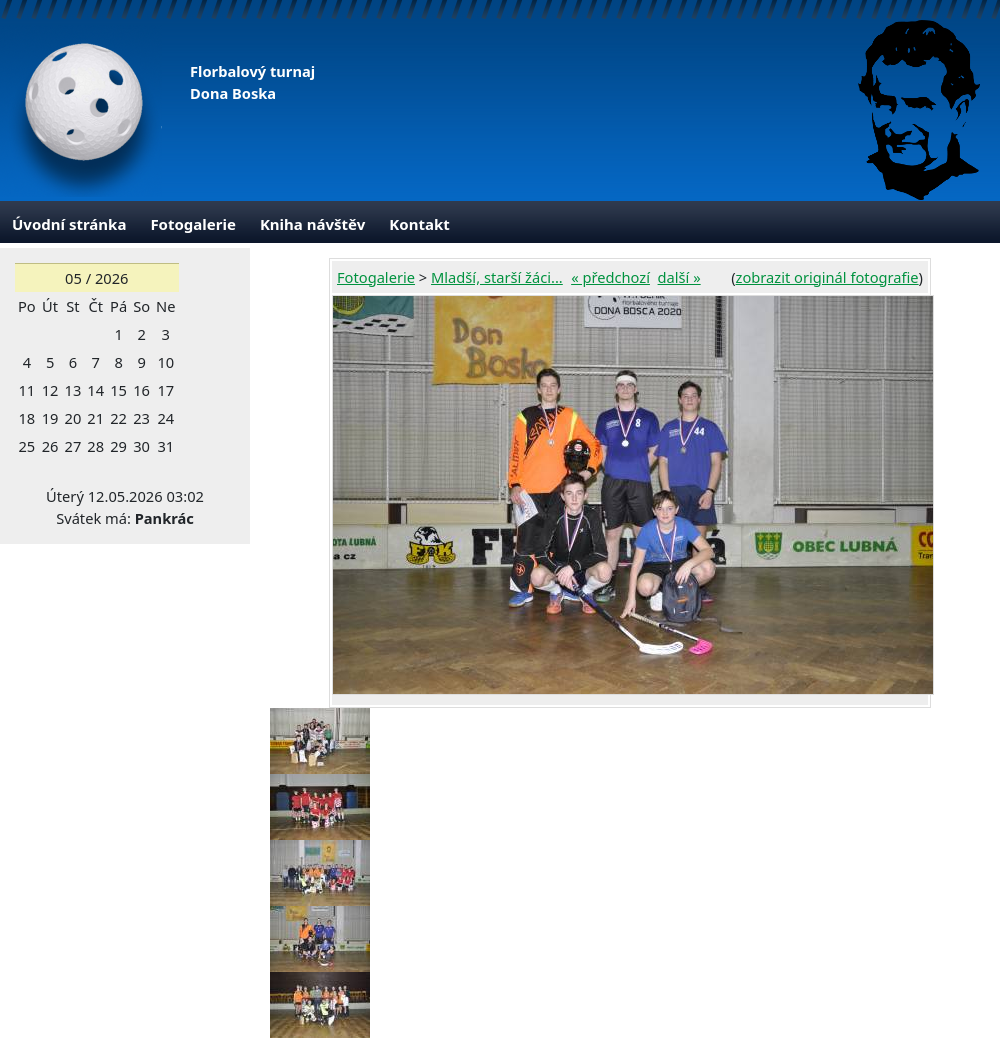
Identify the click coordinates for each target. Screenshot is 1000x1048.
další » (679, 277)
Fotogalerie (193, 224)
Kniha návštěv (312, 224)
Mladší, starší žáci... (497, 277)
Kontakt (419, 224)
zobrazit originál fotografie (827, 277)
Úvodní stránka (69, 224)
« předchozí (610, 277)
